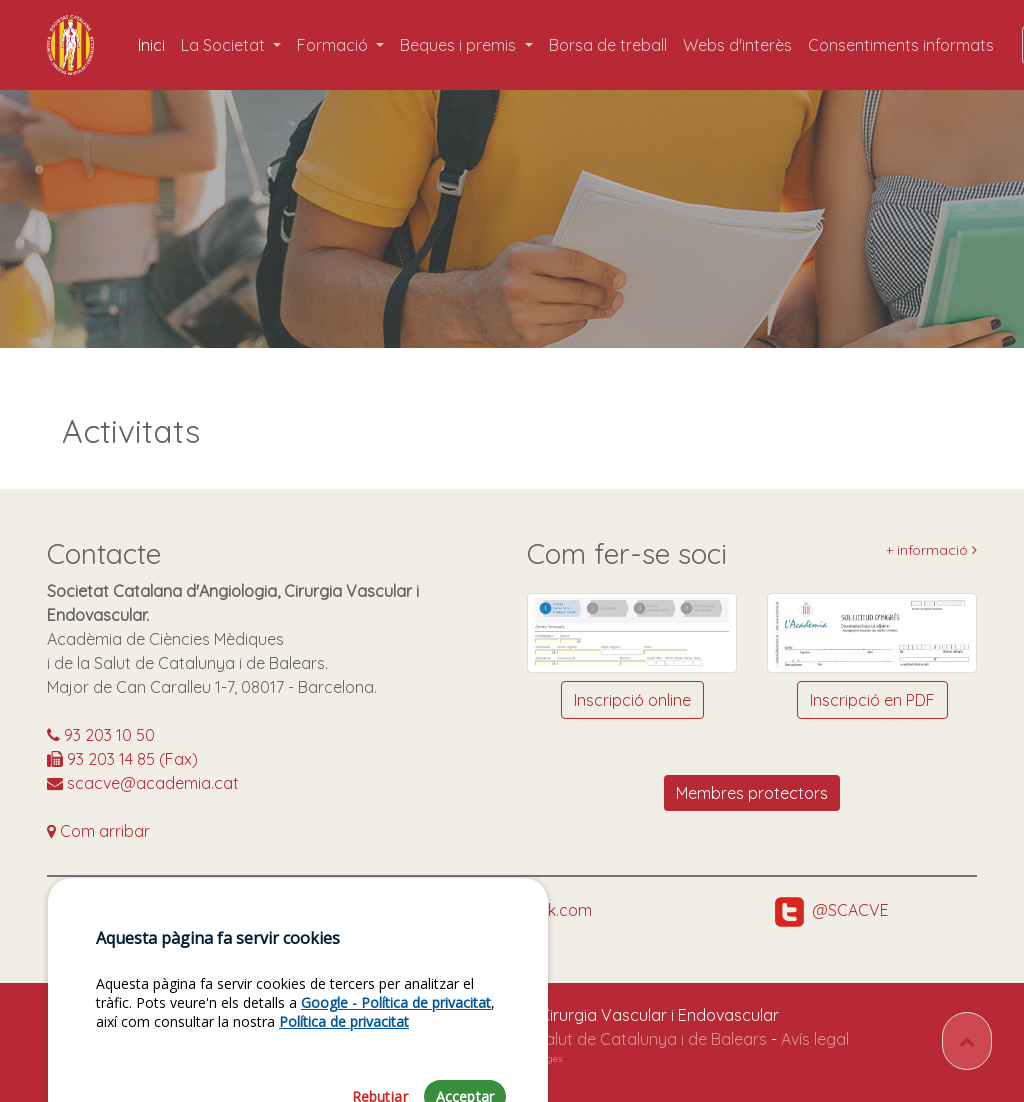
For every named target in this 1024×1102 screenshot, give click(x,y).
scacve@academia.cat (143, 783)
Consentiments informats (901, 45)
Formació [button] (334, 45)
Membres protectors (752, 793)
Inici (155, 44)
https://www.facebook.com (472, 910)
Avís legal (815, 1039)
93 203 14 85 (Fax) (122, 759)
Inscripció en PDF (872, 700)
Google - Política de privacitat (396, 1045)
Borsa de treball (608, 45)
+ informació (931, 550)
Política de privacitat (344, 1064)
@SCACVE (832, 910)
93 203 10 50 (101, 735)
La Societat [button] (225, 45)
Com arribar (98, 831)
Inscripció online (632, 700)
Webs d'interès (737, 45)
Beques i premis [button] (460, 45)
